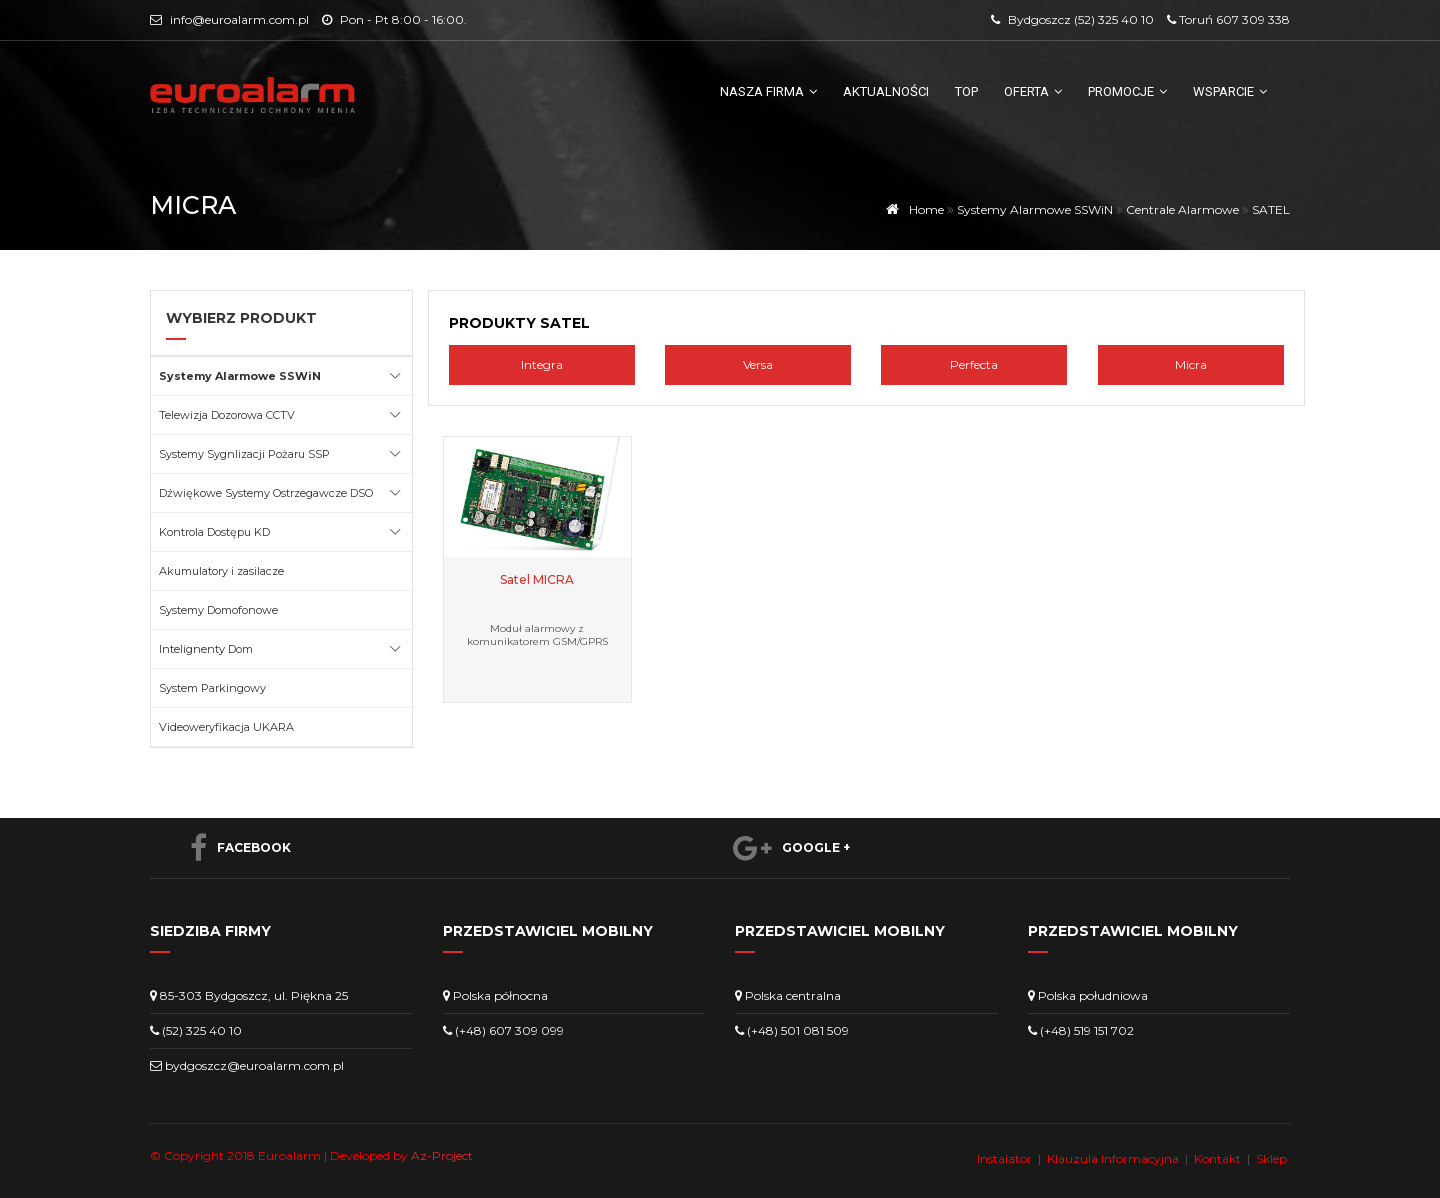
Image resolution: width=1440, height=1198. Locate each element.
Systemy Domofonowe (218, 610)
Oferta (1033, 91)
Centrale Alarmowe (1182, 209)
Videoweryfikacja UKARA (226, 727)
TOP (966, 91)
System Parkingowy (212, 688)
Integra (542, 364)
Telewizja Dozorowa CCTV (227, 415)
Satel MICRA (537, 579)
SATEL (1271, 209)
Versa (758, 364)
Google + (781, 848)
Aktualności (886, 91)
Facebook (230, 848)
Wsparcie (1230, 91)
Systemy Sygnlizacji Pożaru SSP (244, 454)
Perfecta (974, 364)
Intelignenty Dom (206, 649)
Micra (1191, 364)
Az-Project (442, 1155)
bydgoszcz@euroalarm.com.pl (254, 1065)
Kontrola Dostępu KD (214, 532)
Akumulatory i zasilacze (221, 571)
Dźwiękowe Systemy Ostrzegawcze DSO (266, 493)
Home (911, 209)
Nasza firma (768, 91)
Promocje (1127, 91)
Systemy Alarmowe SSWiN (1035, 209)
